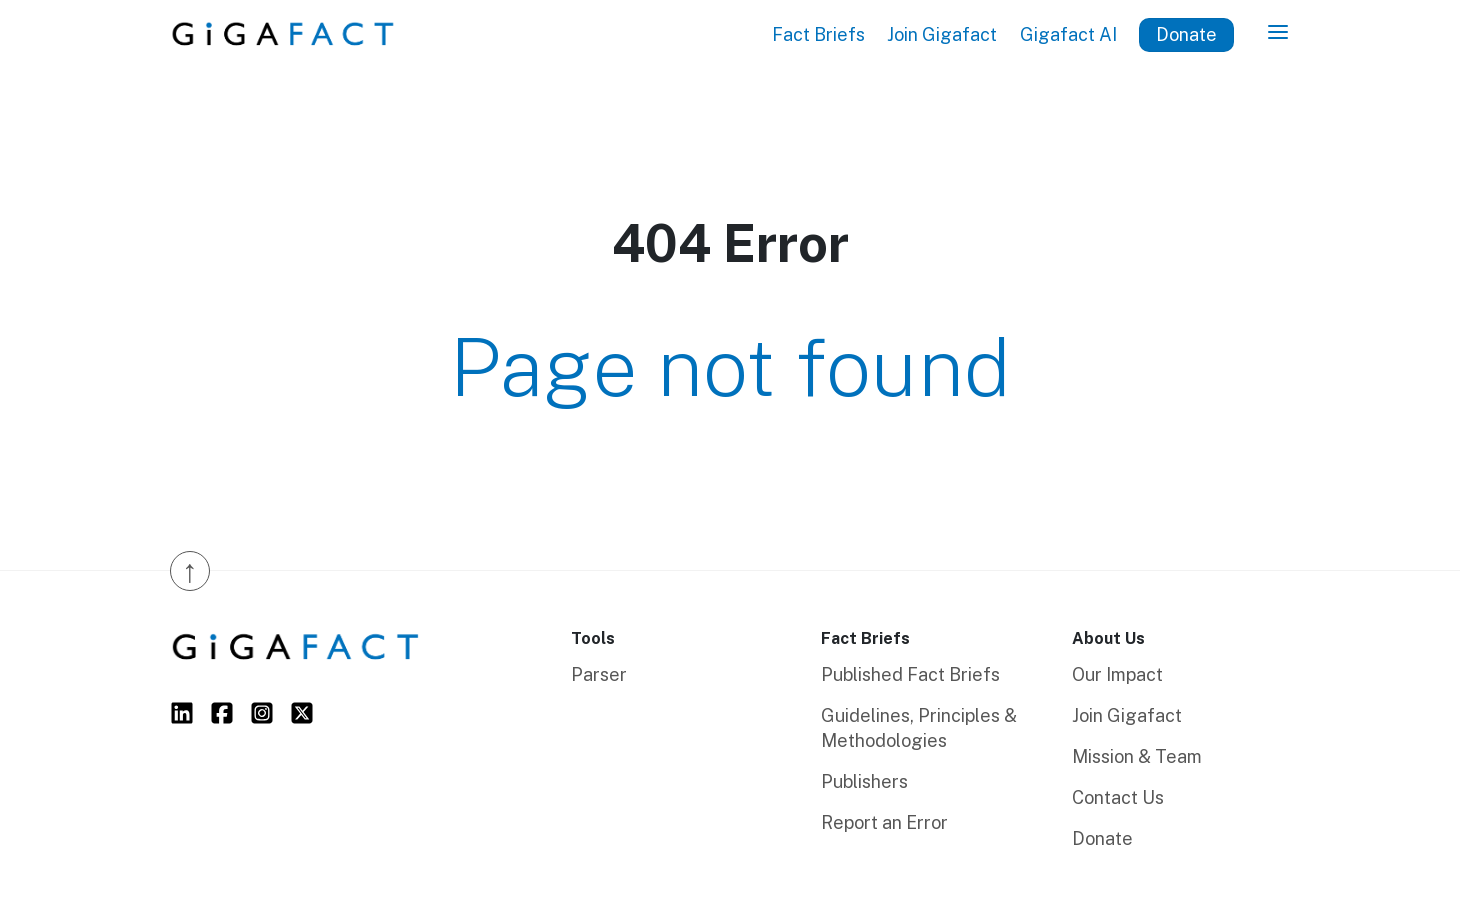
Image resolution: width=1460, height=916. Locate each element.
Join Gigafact (942, 34)
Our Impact (1117, 674)
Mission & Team (1137, 756)
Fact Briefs (818, 34)
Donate (1186, 34)
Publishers (864, 781)
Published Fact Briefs (910, 674)
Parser (599, 674)
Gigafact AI (1068, 34)
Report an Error (884, 822)
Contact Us (1118, 797)
